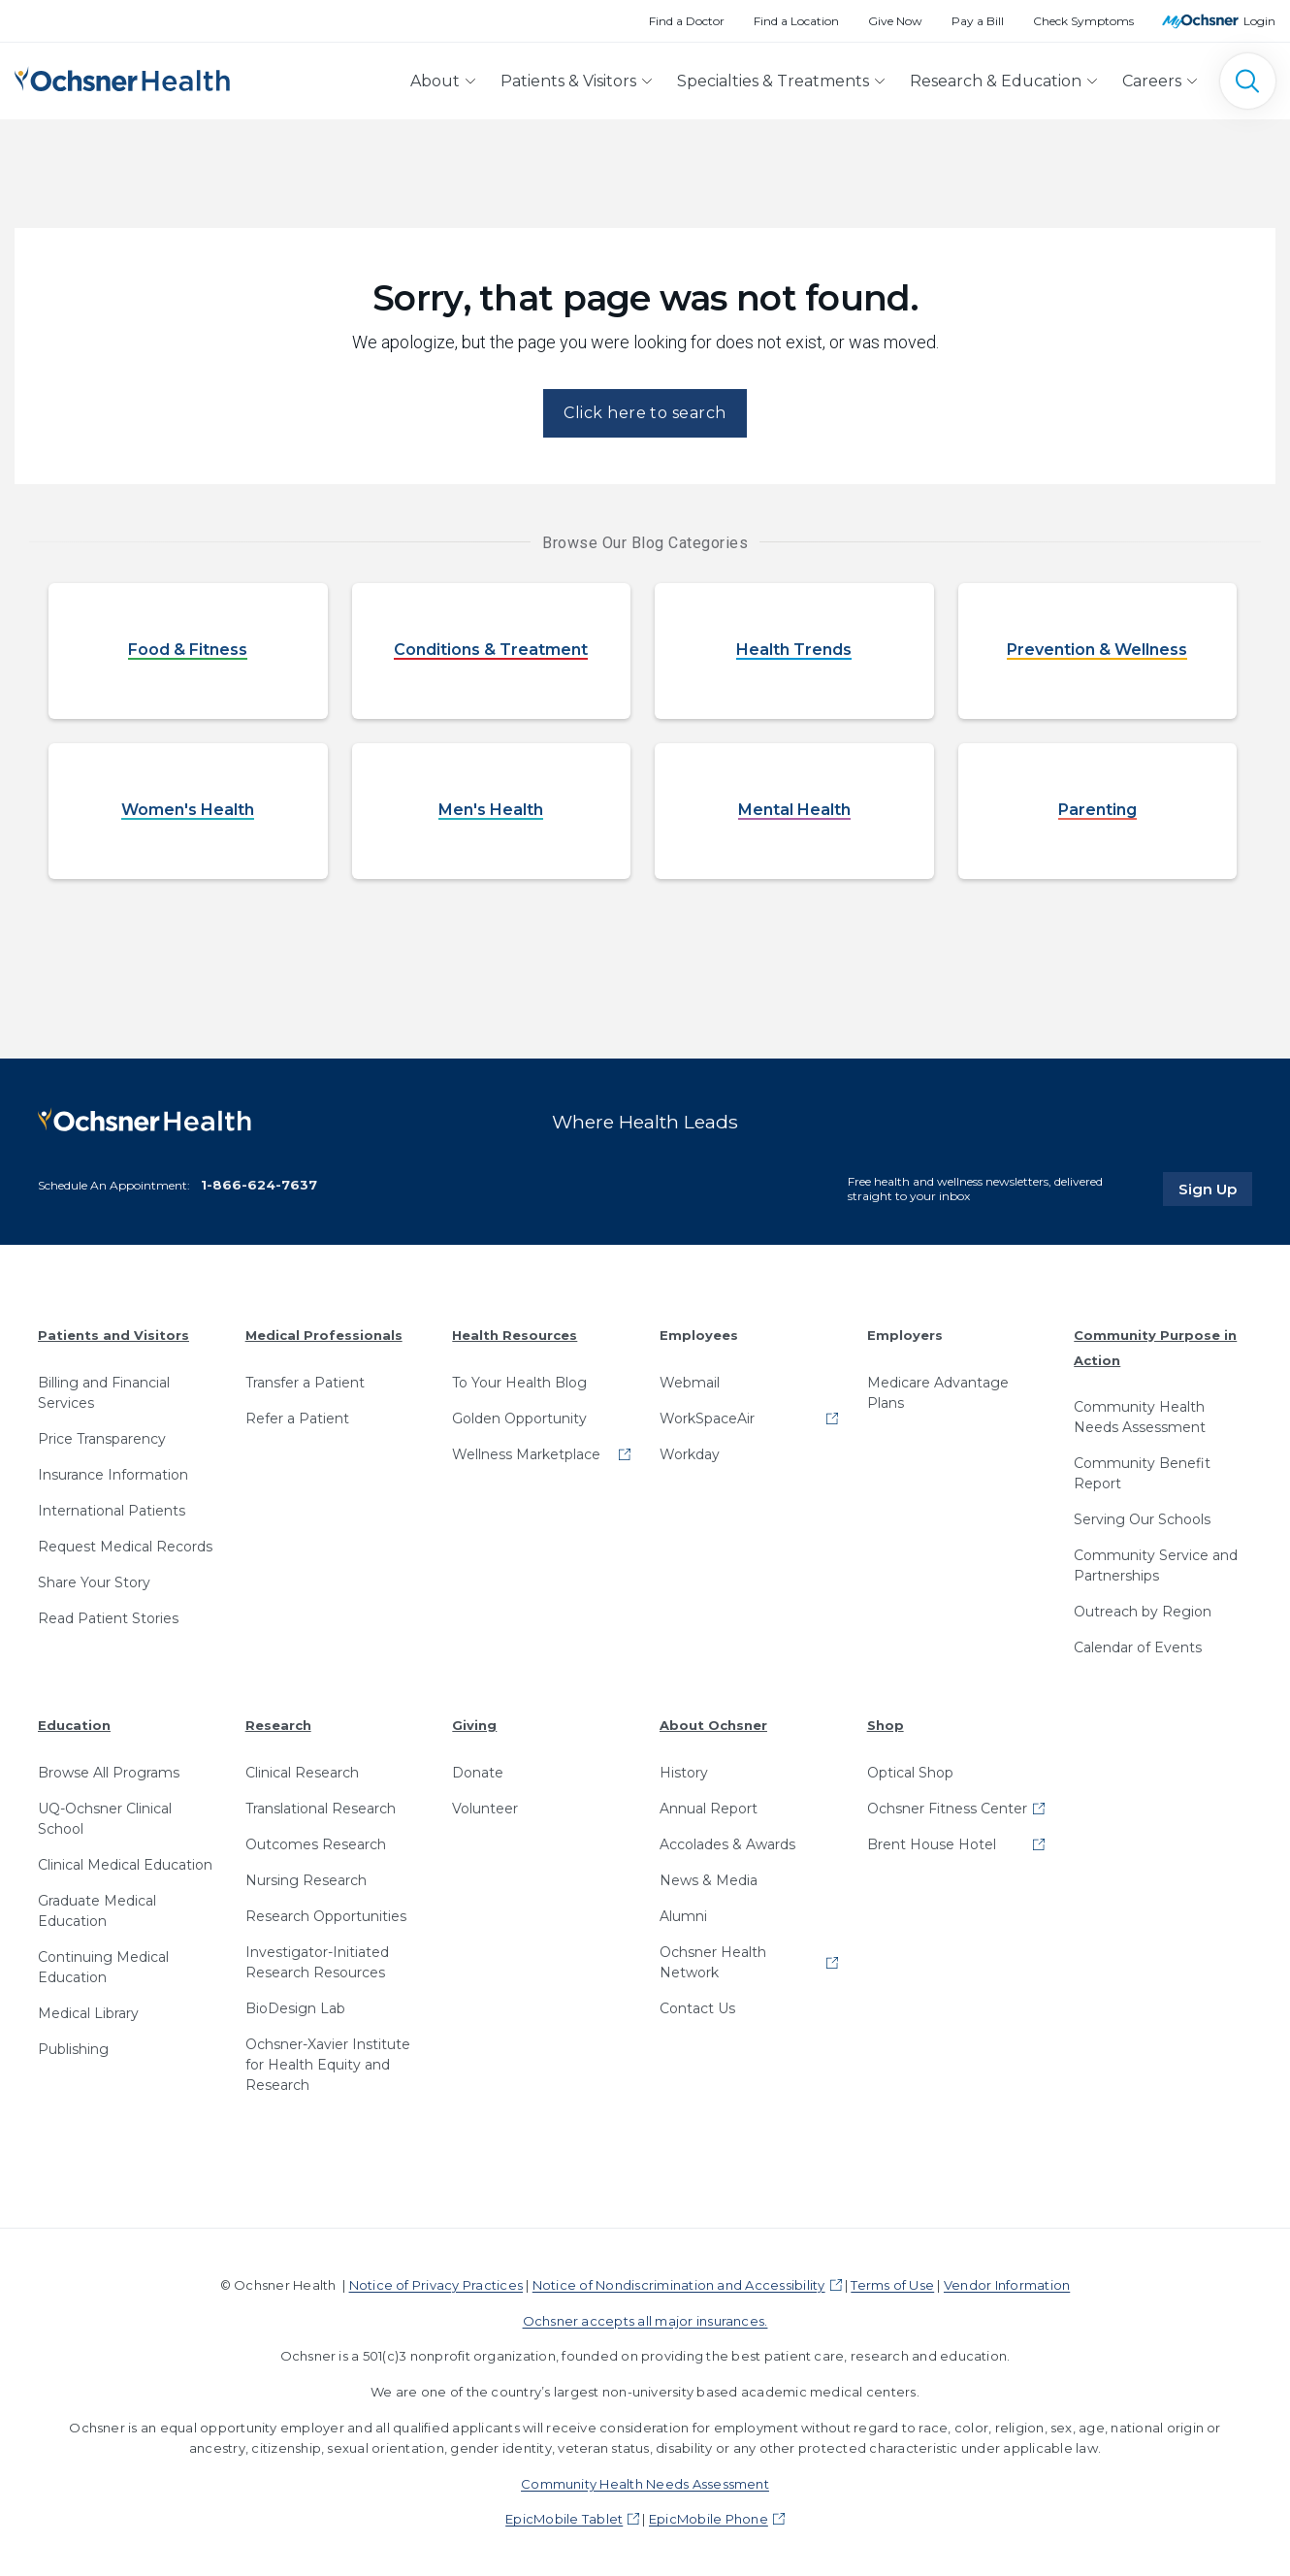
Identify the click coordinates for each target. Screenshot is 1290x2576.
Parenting (1097, 810)
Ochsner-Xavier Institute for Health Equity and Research (327, 2065)
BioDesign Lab (295, 2008)
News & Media (709, 1880)
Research (278, 1725)
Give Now (895, 21)
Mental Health (794, 810)
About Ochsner (713, 1725)
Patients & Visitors (568, 81)
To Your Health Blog (519, 1382)
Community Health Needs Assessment (1140, 1417)
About (435, 81)
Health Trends (794, 650)
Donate (477, 1772)
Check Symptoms (1083, 21)
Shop (885, 1725)
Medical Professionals (324, 1335)
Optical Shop (910, 1772)
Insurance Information (113, 1475)
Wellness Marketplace (526, 1454)
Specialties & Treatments (773, 81)
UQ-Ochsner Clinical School (105, 1819)
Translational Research (320, 1808)
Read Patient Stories (108, 1618)
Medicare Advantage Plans (938, 1393)
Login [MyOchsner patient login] (1259, 21)
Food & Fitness (187, 650)
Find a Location (796, 21)
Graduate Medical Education (97, 1911)
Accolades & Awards (727, 1844)
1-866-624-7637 (259, 1184)
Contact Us (697, 2008)
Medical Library (88, 2013)
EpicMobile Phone (708, 2519)
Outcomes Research (315, 1844)
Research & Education (995, 81)
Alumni (683, 1916)
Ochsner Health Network (713, 1962)
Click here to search (645, 413)
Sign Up (1215, 1188)
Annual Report (709, 1808)
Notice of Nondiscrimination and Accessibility (678, 2285)
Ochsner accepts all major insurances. (645, 2321)
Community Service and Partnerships (1156, 1565)
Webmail (690, 1382)
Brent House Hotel (931, 1844)
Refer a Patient (297, 1418)
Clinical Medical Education (125, 1865)
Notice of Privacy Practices (436, 2285)
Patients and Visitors (113, 1335)
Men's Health (490, 810)
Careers (1151, 81)
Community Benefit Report (1142, 1473)
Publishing (73, 2049)
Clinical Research (302, 1772)
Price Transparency (102, 1439)
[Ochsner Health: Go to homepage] (122, 77)
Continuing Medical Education (103, 1967)
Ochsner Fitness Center (947, 1808)
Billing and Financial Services (104, 1393)
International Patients (111, 1510)
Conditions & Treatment (491, 650)
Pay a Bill (977, 21)
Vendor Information (1007, 2285)
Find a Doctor (687, 21)
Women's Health (187, 810)
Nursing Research (306, 1880)
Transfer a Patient (305, 1382)
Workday (690, 1454)
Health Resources (514, 1335)
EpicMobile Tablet (564, 2519)
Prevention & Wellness (1097, 650)
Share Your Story (94, 1582)
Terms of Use (892, 2285)
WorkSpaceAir (707, 1418)
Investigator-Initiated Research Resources (317, 1962)
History (684, 1772)
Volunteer (485, 1808)
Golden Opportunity (519, 1418)
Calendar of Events (1138, 1647)
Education (74, 1725)
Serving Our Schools (1142, 1519)
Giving (474, 1725)
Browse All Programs (108, 1772)
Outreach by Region (1142, 1611)
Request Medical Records (125, 1546)
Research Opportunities (325, 1916)
